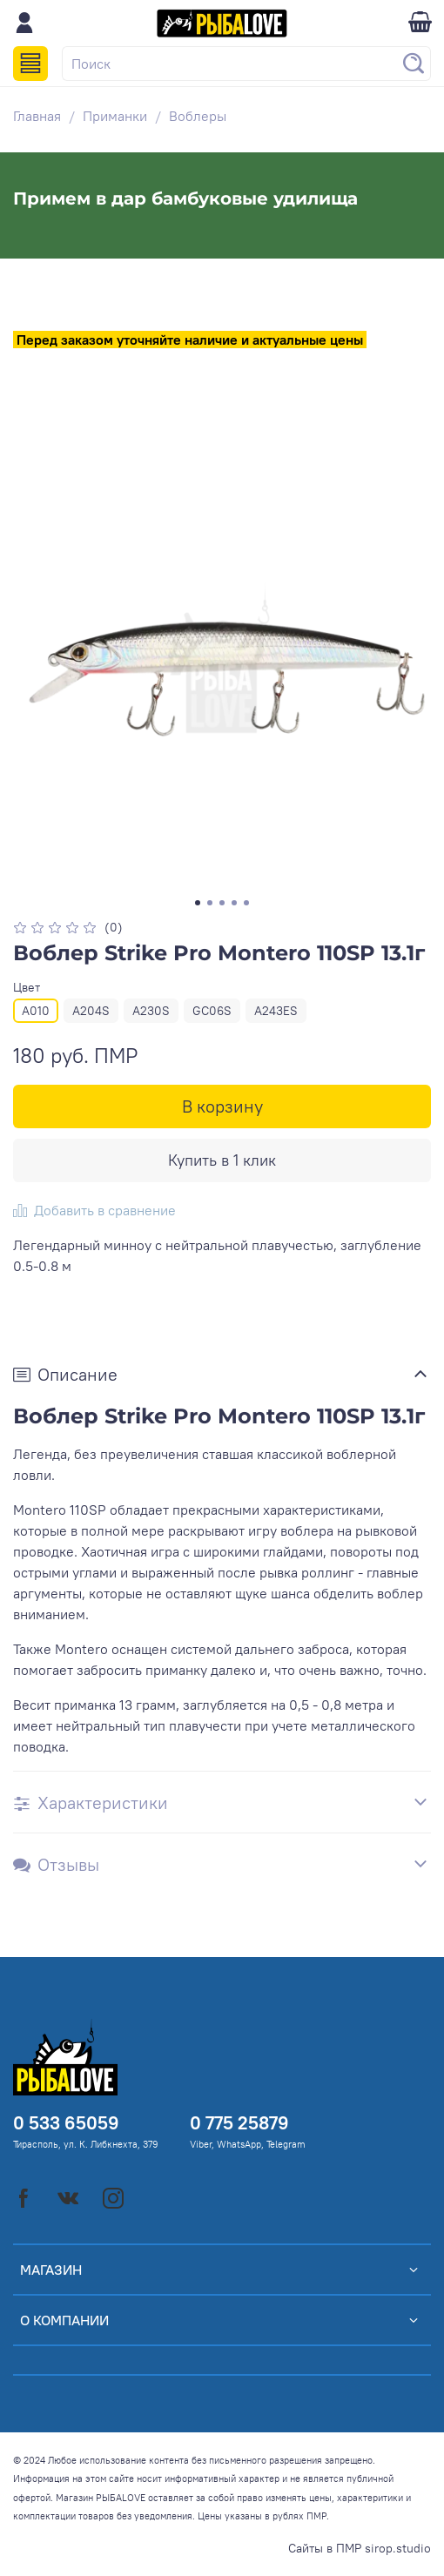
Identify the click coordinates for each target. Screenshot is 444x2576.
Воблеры (197, 115)
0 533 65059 (66, 2123)
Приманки (115, 115)
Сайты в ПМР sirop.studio (359, 2548)
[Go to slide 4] (234, 902)
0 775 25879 (239, 2123)
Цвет (26, 987)
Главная (37, 115)
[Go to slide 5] (246, 902)
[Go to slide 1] (197, 902)
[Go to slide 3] (222, 902)
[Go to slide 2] (209, 902)
